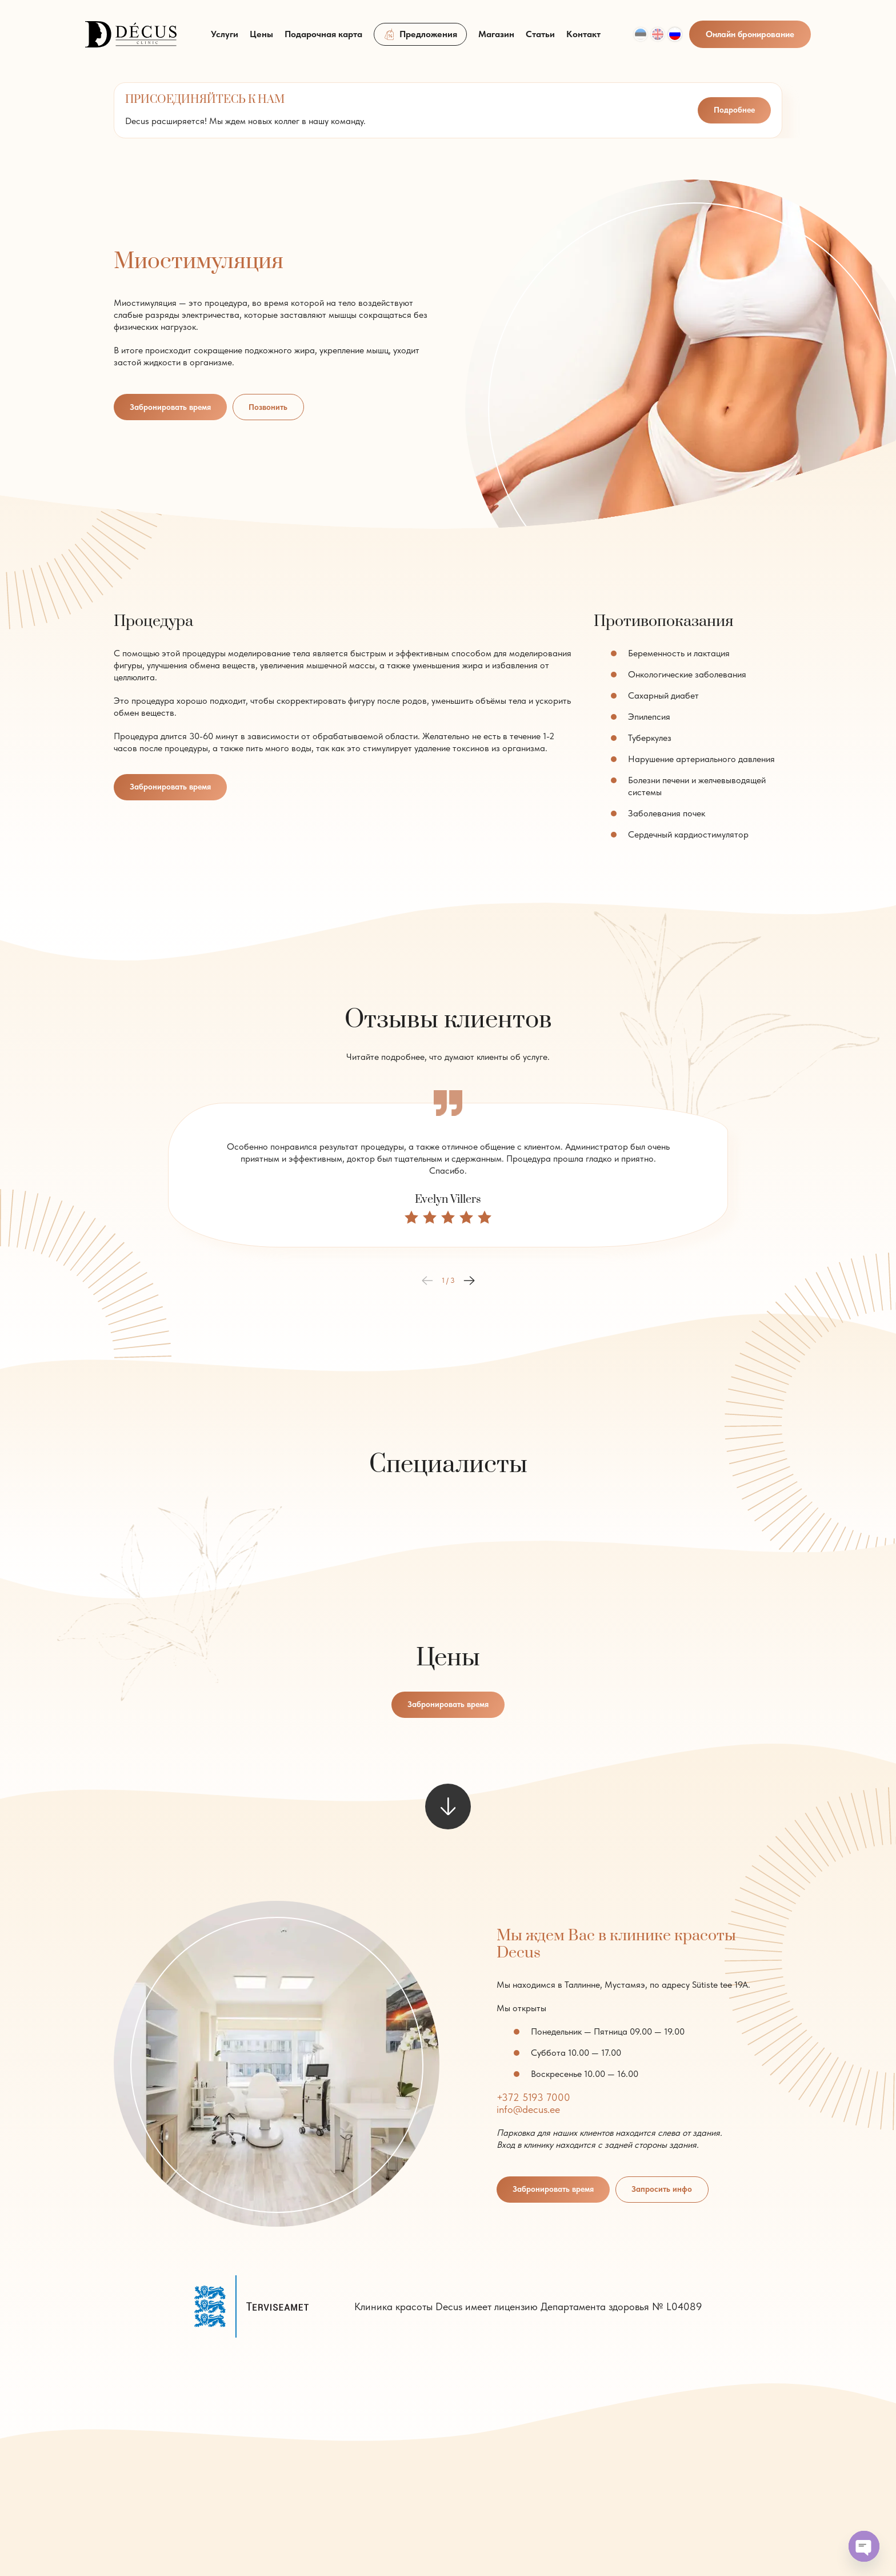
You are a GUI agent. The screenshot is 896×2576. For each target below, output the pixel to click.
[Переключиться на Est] (640, 41)
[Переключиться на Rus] (675, 41)
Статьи (540, 41)
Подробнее (732, 110)
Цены (261, 41)
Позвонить (278, 407)
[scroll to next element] (448, 1808)
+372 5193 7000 (533, 2098)
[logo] (131, 39)
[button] (469, 1280)
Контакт (583, 41)
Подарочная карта (323, 41)
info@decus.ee (528, 2110)
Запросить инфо (672, 2191)
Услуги (224, 41)
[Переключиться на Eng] (657, 41)
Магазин (496, 41)
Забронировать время (174, 407)
